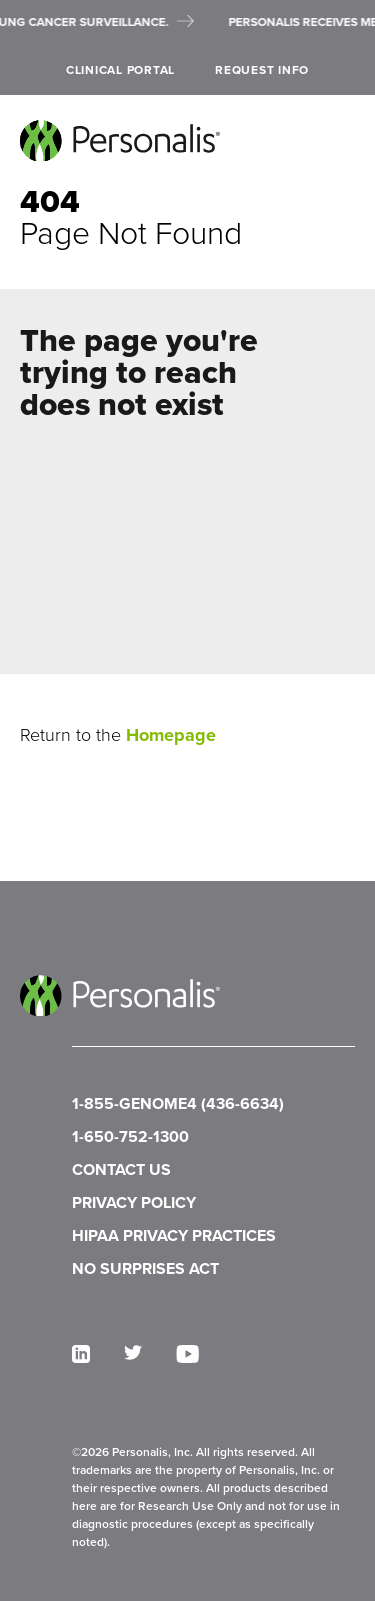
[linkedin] (81, 1354)
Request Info (262, 70)
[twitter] (133, 1352)
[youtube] (187, 1354)
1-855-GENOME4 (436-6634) (178, 1103)
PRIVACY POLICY (134, 1202)
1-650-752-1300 (130, 1136)
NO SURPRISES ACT (145, 1268)
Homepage (171, 735)
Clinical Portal (120, 70)
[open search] (347, 70)
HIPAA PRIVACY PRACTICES (174, 1235)
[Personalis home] (120, 140)
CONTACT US (121, 1169)
